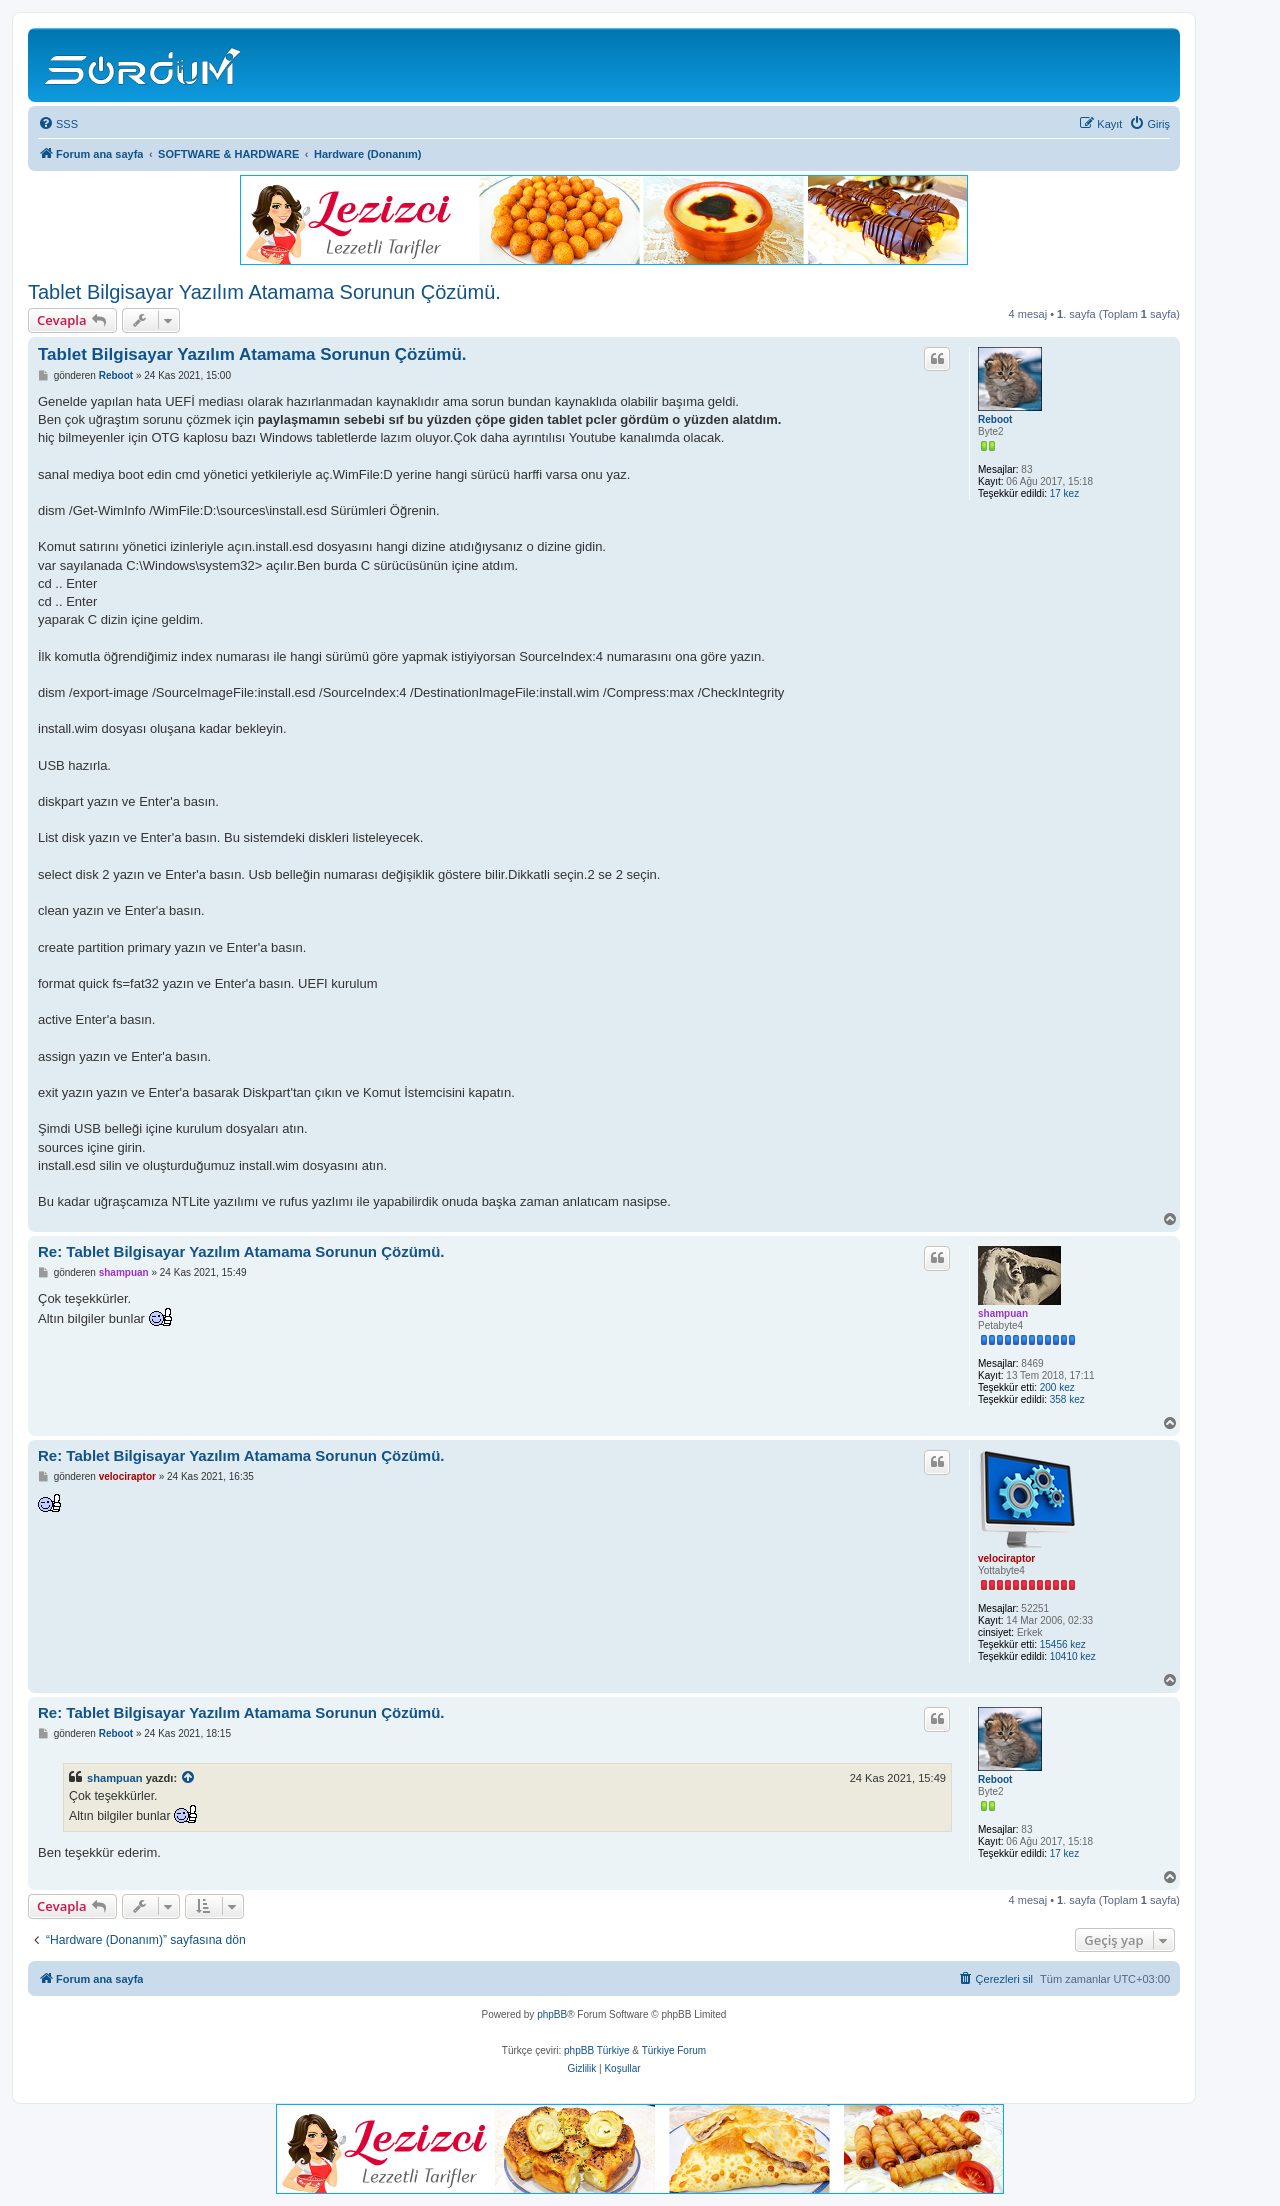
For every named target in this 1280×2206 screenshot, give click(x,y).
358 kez (1067, 1399)
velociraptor (1006, 1558)
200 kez (1057, 1387)
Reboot (995, 419)
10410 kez (1073, 1656)
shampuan (1003, 1313)
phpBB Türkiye (596, 2050)
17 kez (1064, 493)
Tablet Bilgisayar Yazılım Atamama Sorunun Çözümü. (264, 292)
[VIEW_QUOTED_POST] (189, 1778)
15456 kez (1063, 1644)
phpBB (552, 2014)
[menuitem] (58, 124)
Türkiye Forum (674, 2050)
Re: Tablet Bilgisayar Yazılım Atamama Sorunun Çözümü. (241, 1251)
